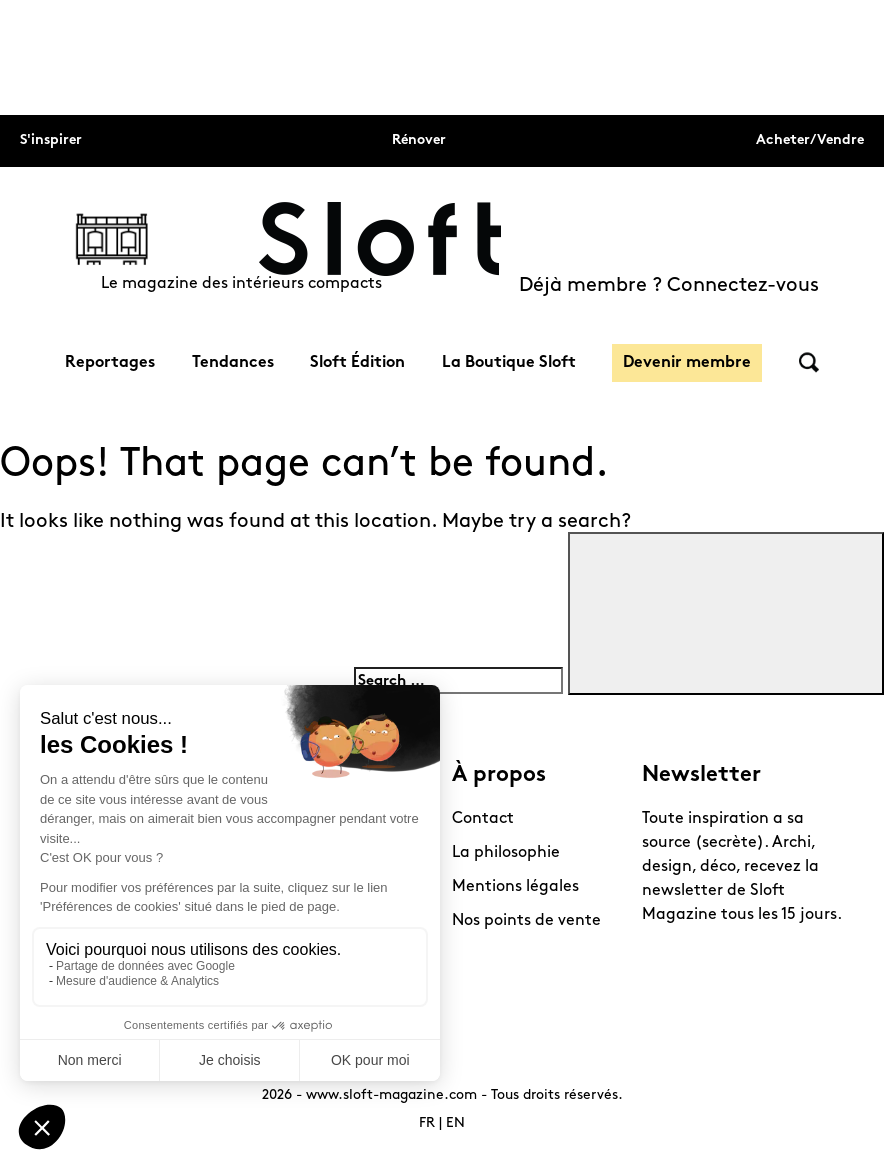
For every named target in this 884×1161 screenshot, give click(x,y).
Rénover (419, 140)
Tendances (233, 363)
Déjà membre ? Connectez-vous (669, 286)
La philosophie (506, 853)
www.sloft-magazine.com (391, 1095)
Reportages (110, 363)
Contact (483, 819)
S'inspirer (51, 140)
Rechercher (809, 362)
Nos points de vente (526, 921)
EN (455, 1123)
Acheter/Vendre (810, 140)
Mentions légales (515, 887)
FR (427, 1123)
